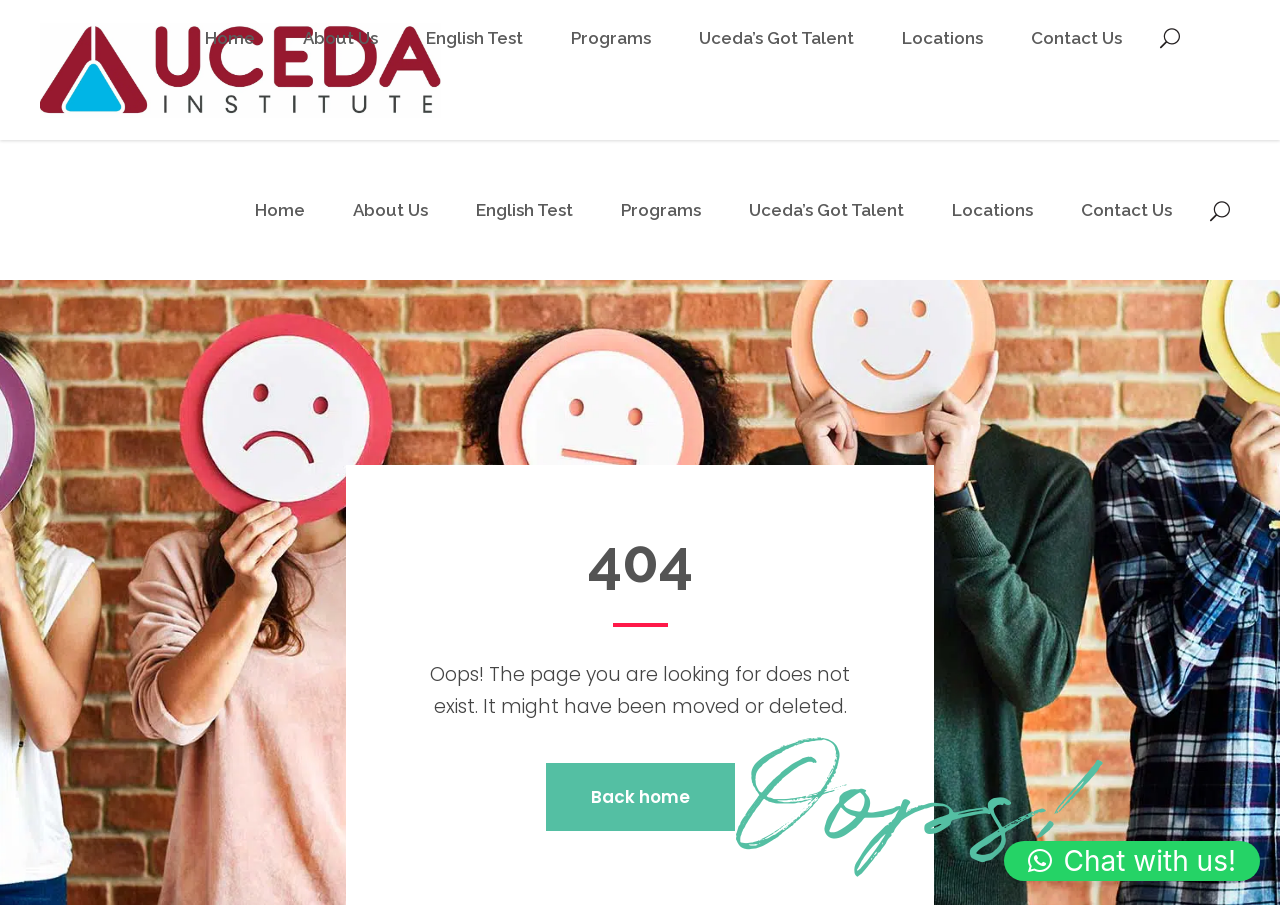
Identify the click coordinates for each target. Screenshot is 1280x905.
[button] (1132, 861)
